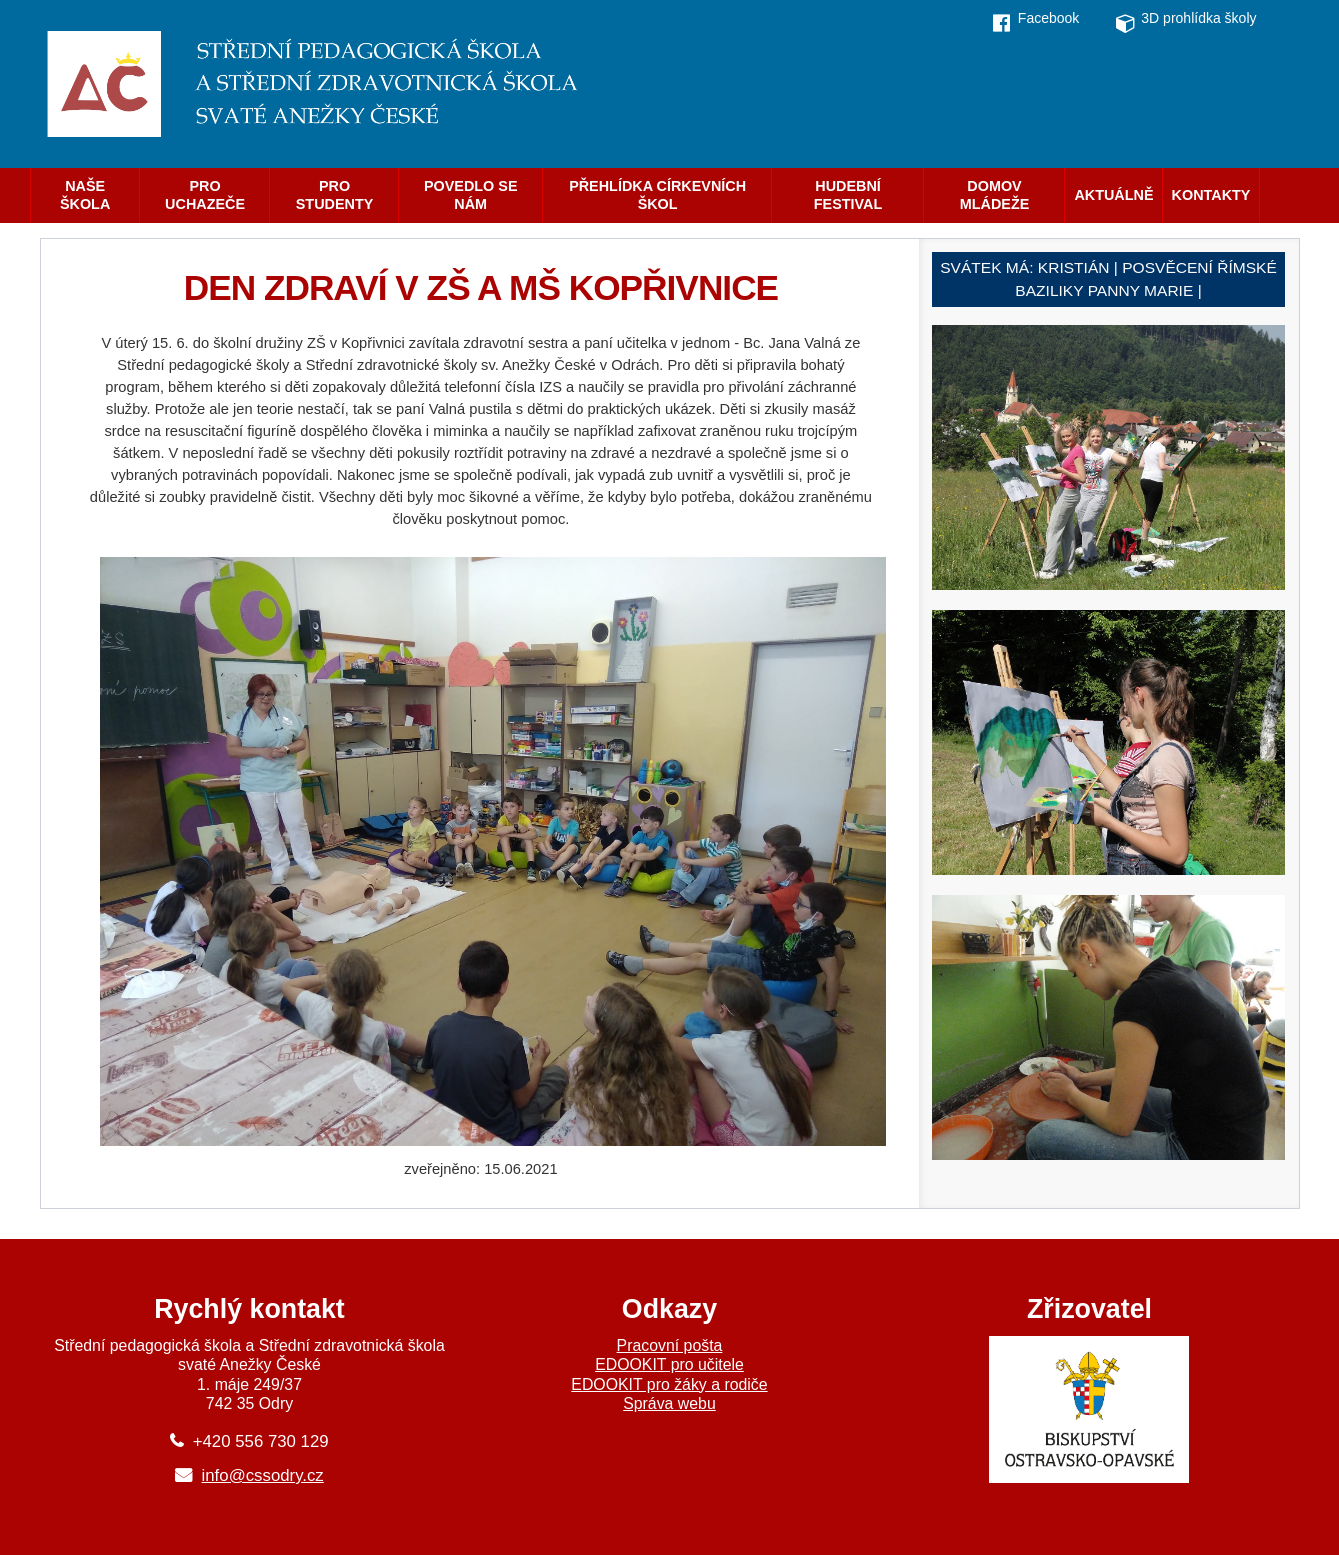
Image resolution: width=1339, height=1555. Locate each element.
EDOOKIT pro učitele (669, 1364)
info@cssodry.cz (263, 1475)
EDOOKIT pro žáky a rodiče (669, 1384)
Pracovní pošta (670, 1345)
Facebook (1048, 18)
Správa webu (669, 1403)
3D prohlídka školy (1198, 18)
